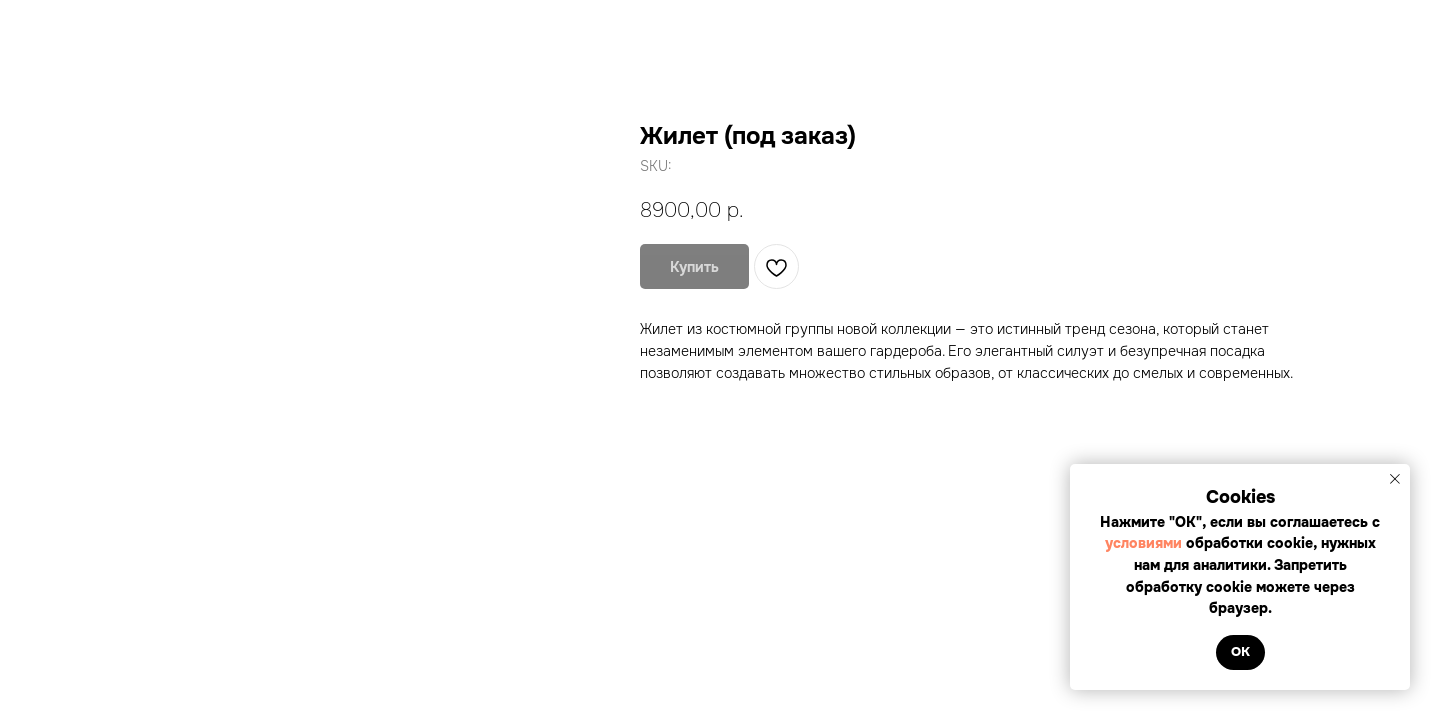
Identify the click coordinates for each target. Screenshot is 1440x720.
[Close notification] (1395, 479)
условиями (1145, 543)
